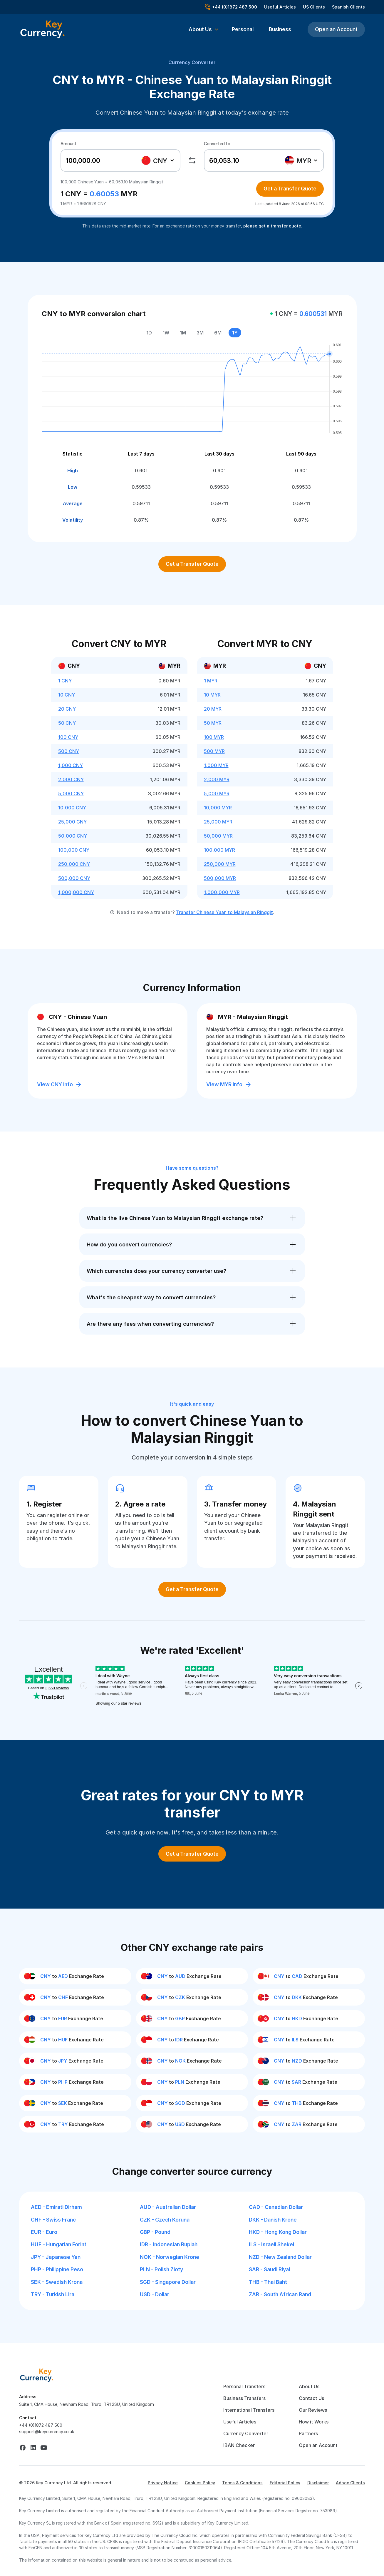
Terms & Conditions (242, 2482)
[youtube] (43, 2447)
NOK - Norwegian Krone (169, 2257)
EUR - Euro (44, 2232)
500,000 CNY (74, 878)
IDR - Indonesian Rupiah (168, 2244)
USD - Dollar (154, 2294)
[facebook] (22, 2447)
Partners (308, 2433)
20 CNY (67, 709)
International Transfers (248, 2410)
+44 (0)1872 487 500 (40, 2425)
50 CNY (67, 723)
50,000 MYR (218, 836)
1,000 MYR (216, 765)
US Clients (314, 6)
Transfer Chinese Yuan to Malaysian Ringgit (224, 912)
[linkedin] (33, 2447)
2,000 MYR (216, 779)
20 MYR (213, 709)
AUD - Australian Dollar (168, 2207)
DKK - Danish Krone (273, 2220)
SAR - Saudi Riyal (269, 2269)
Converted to (217, 143)
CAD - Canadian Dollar (276, 2207)
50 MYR (213, 723)
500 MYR (214, 751)
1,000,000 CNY (76, 892)
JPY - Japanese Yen (56, 2257)
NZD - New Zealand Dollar (280, 2257)
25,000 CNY (72, 822)
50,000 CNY (72, 836)
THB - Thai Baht (268, 2282)
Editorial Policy (285, 2482)
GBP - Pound (155, 2232)
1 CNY (65, 681)
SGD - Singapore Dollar (168, 2282)
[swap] (192, 160)
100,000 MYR (219, 850)
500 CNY (68, 751)
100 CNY (68, 737)
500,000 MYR (220, 878)
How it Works (313, 2422)
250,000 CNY (74, 864)
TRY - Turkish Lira (52, 2294)
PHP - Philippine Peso (57, 2269)
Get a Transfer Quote (290, 188)
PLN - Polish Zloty (161, 2269)
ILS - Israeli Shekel (271, 2244)
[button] (204, 29)
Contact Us (311, 2398)
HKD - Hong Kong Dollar (278, 2232)
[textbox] (157, 160)
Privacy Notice (163, 2482)
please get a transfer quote (272, 225)
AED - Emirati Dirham (56, 2207)
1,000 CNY (70, 765)
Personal (243, 29)
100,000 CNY (73, 850)
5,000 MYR (216, 793)
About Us (309, 2386)
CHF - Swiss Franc (53, 2220)
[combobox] (158, 160)
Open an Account (336, 29)
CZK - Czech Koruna (165, 2220)
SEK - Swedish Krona (57, 2282)
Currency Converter (192, 62)
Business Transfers (244, 2398)
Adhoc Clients (350, 2482)
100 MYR (214, 737)
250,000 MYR (220, 864)
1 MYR (210, 681)
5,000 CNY (71, 793)
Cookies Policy (200, 2482)
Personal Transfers (244, 2386)
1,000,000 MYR (222, 892)
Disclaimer (318, 2482)
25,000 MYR (218, 822)
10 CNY (66, 695)
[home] (36, 2375)
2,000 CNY (71, 779)
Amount (68, 143)
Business (280, 29)
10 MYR (212, 695)
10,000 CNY (72, 808)
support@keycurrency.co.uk (46, 2431)
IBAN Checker (239, 2445)
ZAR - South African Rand (280, 2294)
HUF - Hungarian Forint (58, 2244)
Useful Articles (280, 6)
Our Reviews (313, 2410)
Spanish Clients (348, 6)
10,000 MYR (218, 808)
